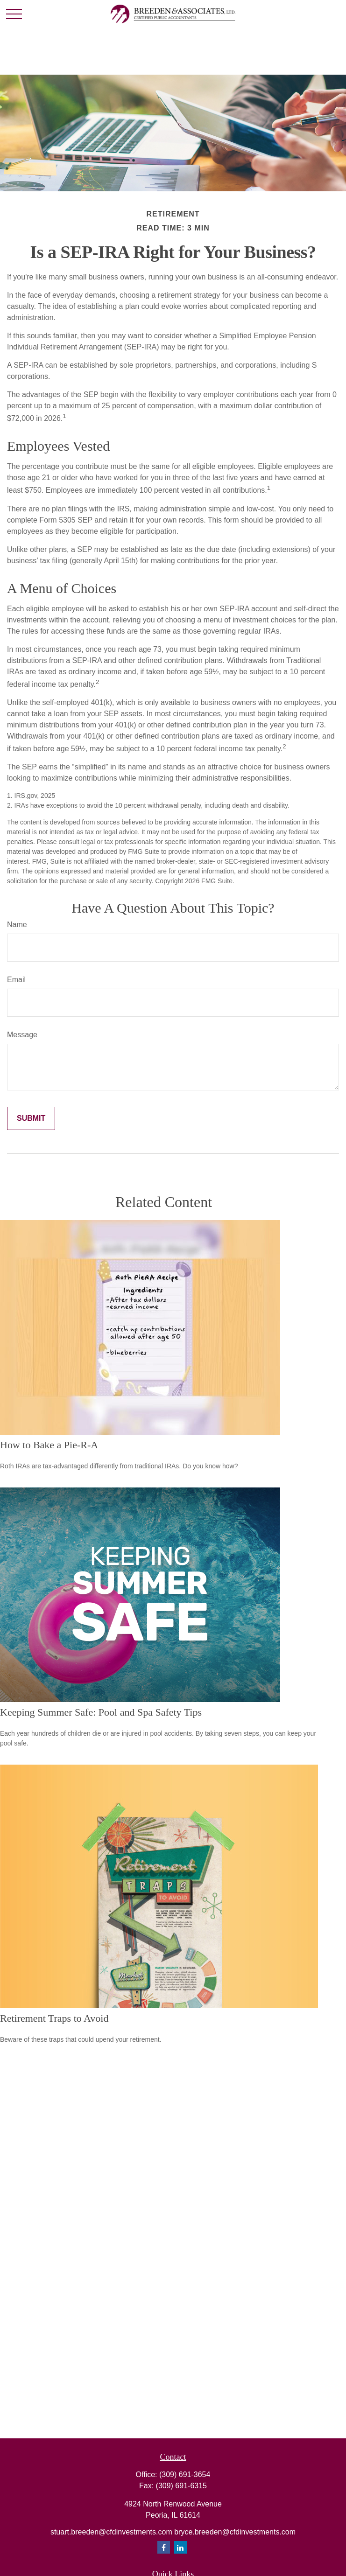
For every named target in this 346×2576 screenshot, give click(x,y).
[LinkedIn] (180, 2547)
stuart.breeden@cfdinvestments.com (112, 2532)
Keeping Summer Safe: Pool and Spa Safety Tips (101, 1712)
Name (17, 924)
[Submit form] (31, 1118)
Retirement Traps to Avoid (54, 2018)
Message (22, 1035)
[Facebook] (163, 2547)
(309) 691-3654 (184, 2474)
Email (16, 980)
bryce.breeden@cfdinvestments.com (235, 2532)
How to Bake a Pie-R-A (49, 1445)
